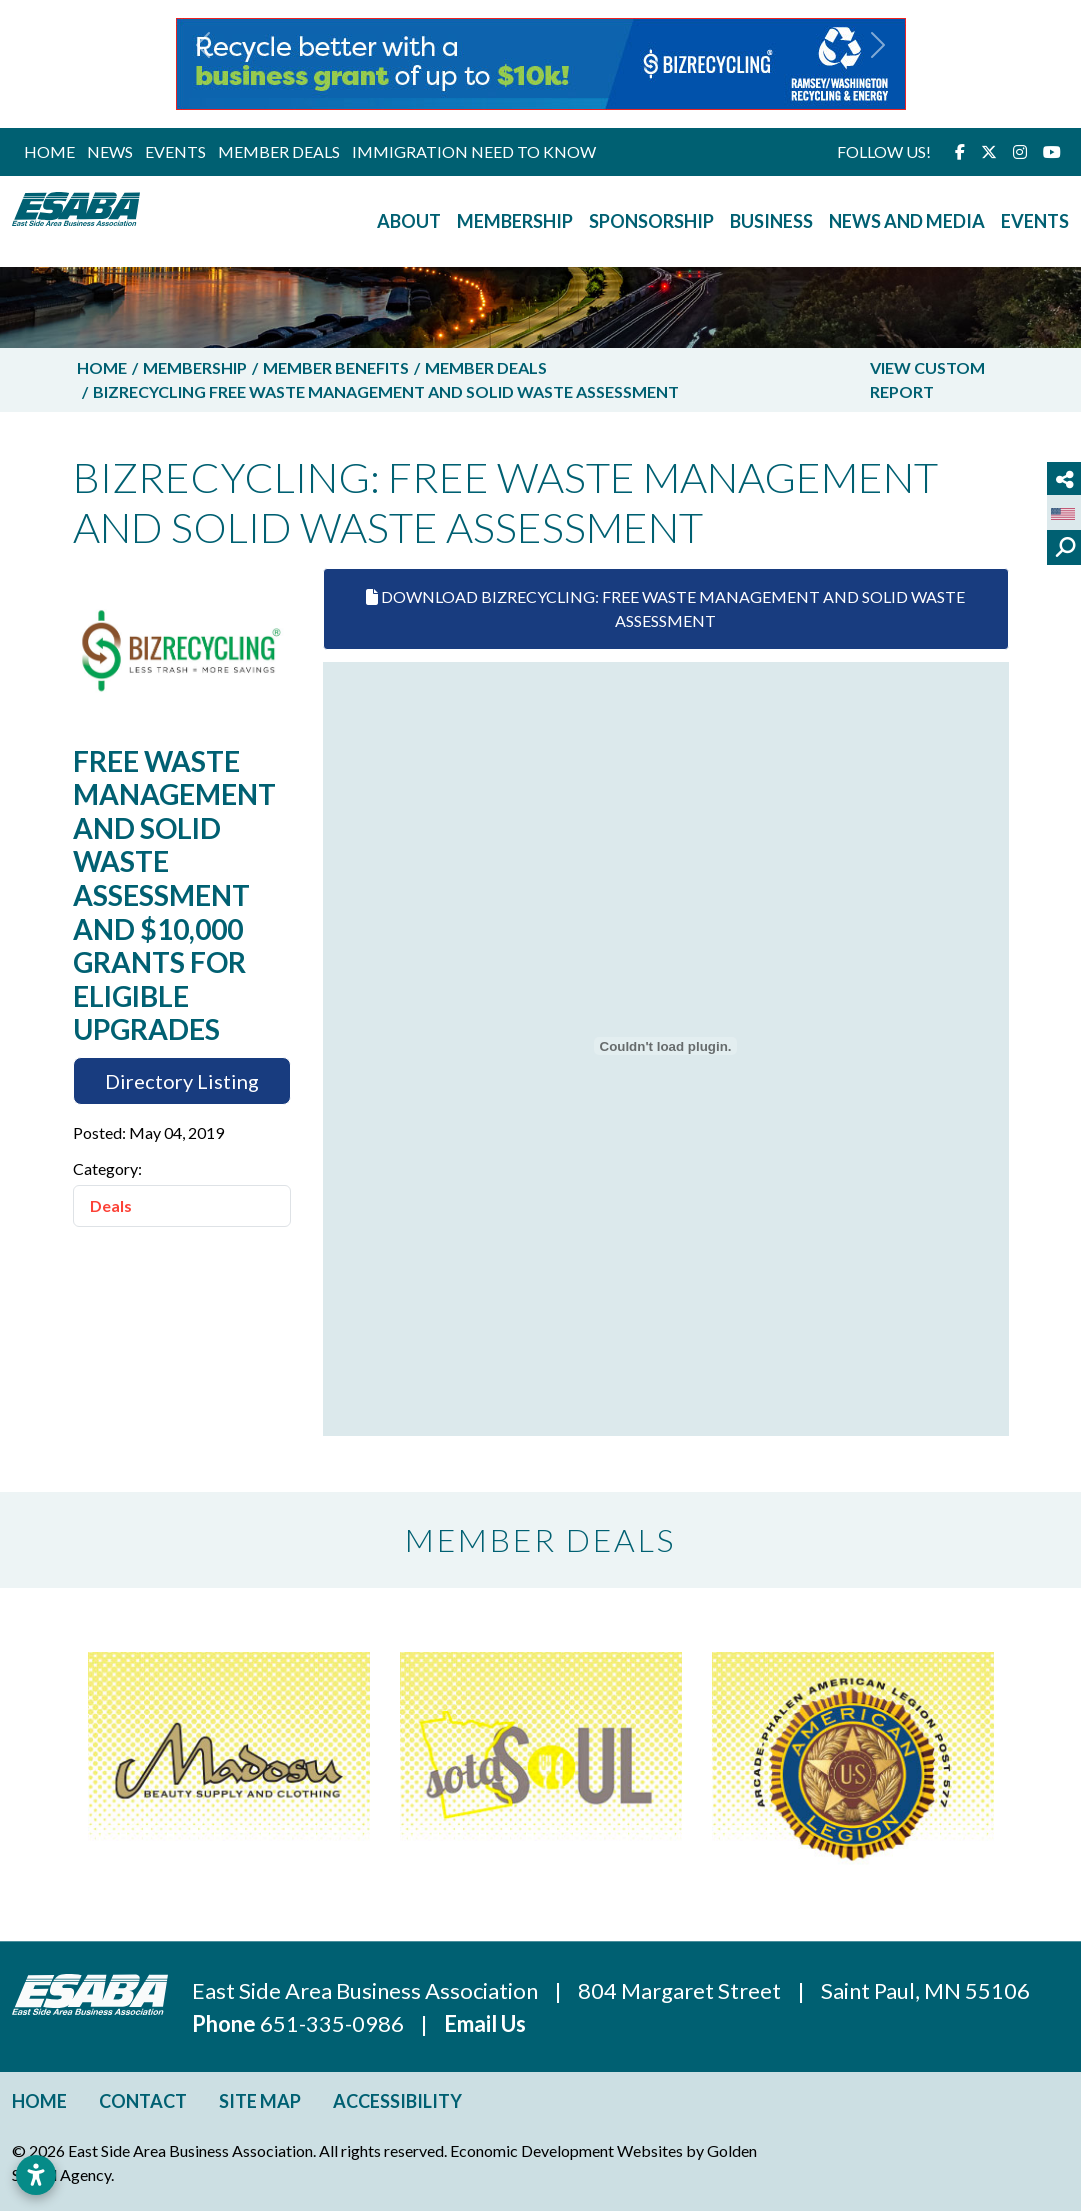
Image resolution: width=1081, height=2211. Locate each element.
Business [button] (771, 221)
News (110, 151)
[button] (203, 64)
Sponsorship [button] (651, 221)
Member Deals (279, 151)
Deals (111, 1205)
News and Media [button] (907, 221)
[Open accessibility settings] (36, 2175)
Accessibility (397, 2101)
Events (175, 151)
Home (49, 151)
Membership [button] (515, 221)
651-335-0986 (334, 2023)
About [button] (409, 221)
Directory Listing (182, 1081)
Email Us (485, 2023)
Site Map (260, 2101)
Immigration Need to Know (474, 151)
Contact (143, 2101)
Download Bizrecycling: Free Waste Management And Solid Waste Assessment (665, 608)
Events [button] (1035, 221)
